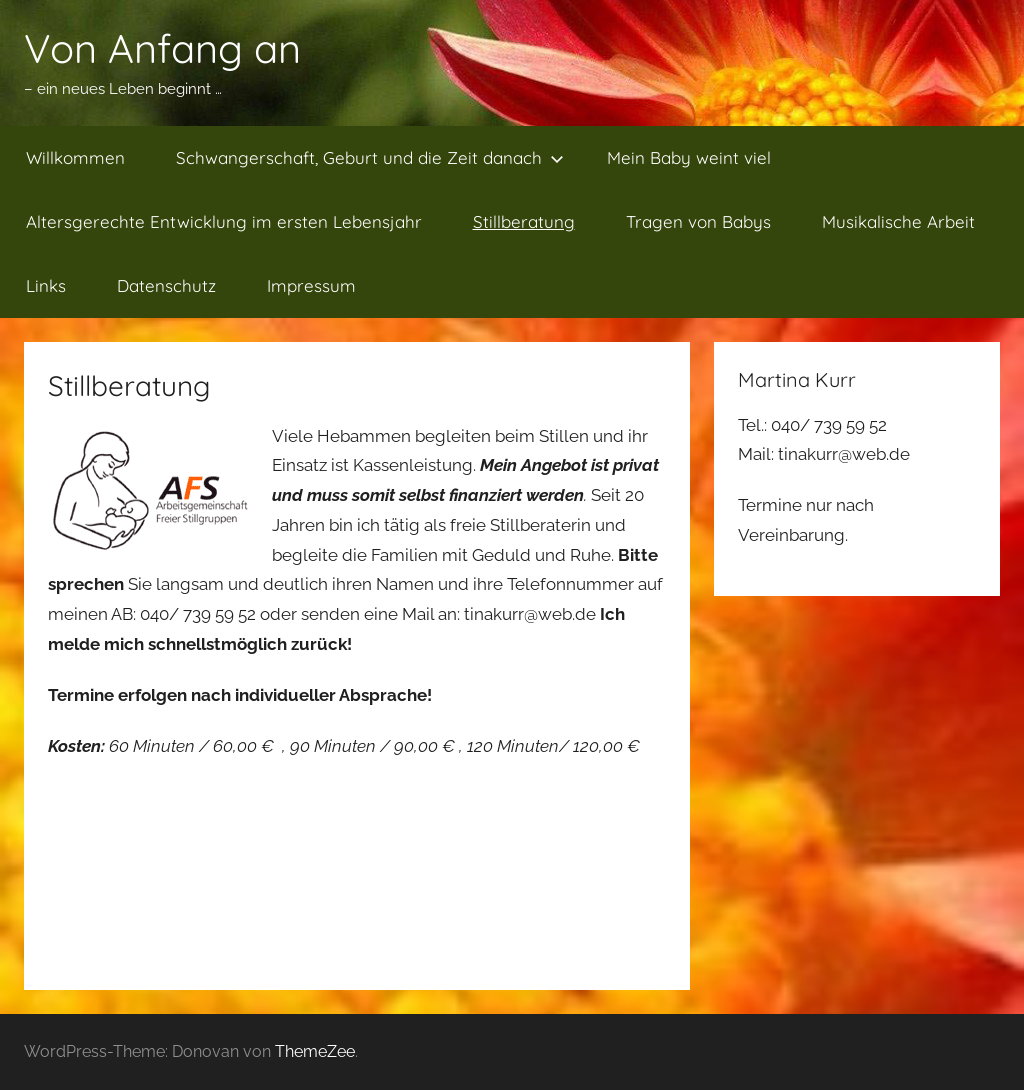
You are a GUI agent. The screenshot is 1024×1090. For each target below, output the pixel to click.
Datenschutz (166, 285)
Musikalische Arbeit (898, 221)
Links (46, 285)
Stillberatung (524, 221)
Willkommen (75, 157)
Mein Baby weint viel (689, 157)
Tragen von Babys (698, 221)
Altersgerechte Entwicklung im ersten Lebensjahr (224, 221)
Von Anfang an (162, 48)
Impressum (311, 285)
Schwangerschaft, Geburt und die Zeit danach (370, 157)
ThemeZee (315, 1051)
